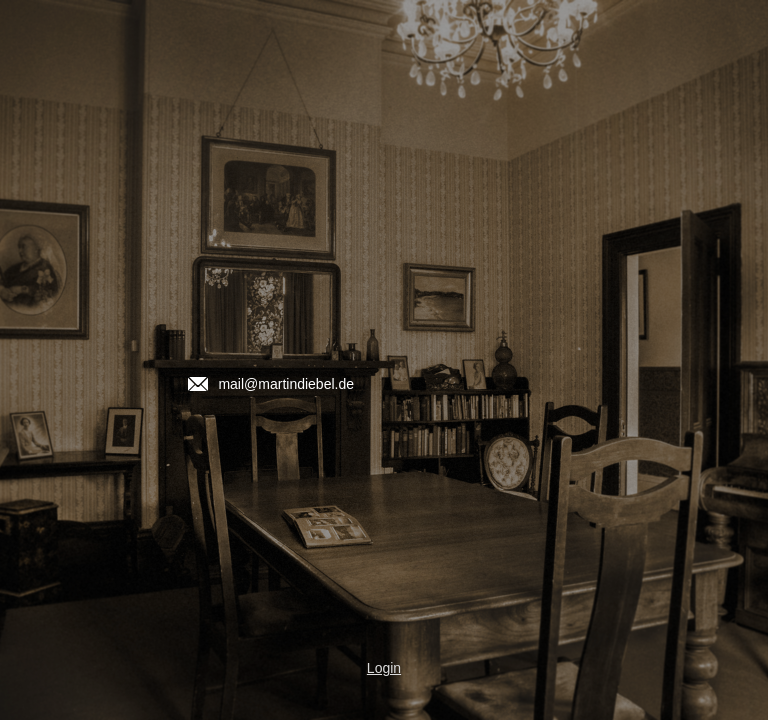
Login (384, 668)
